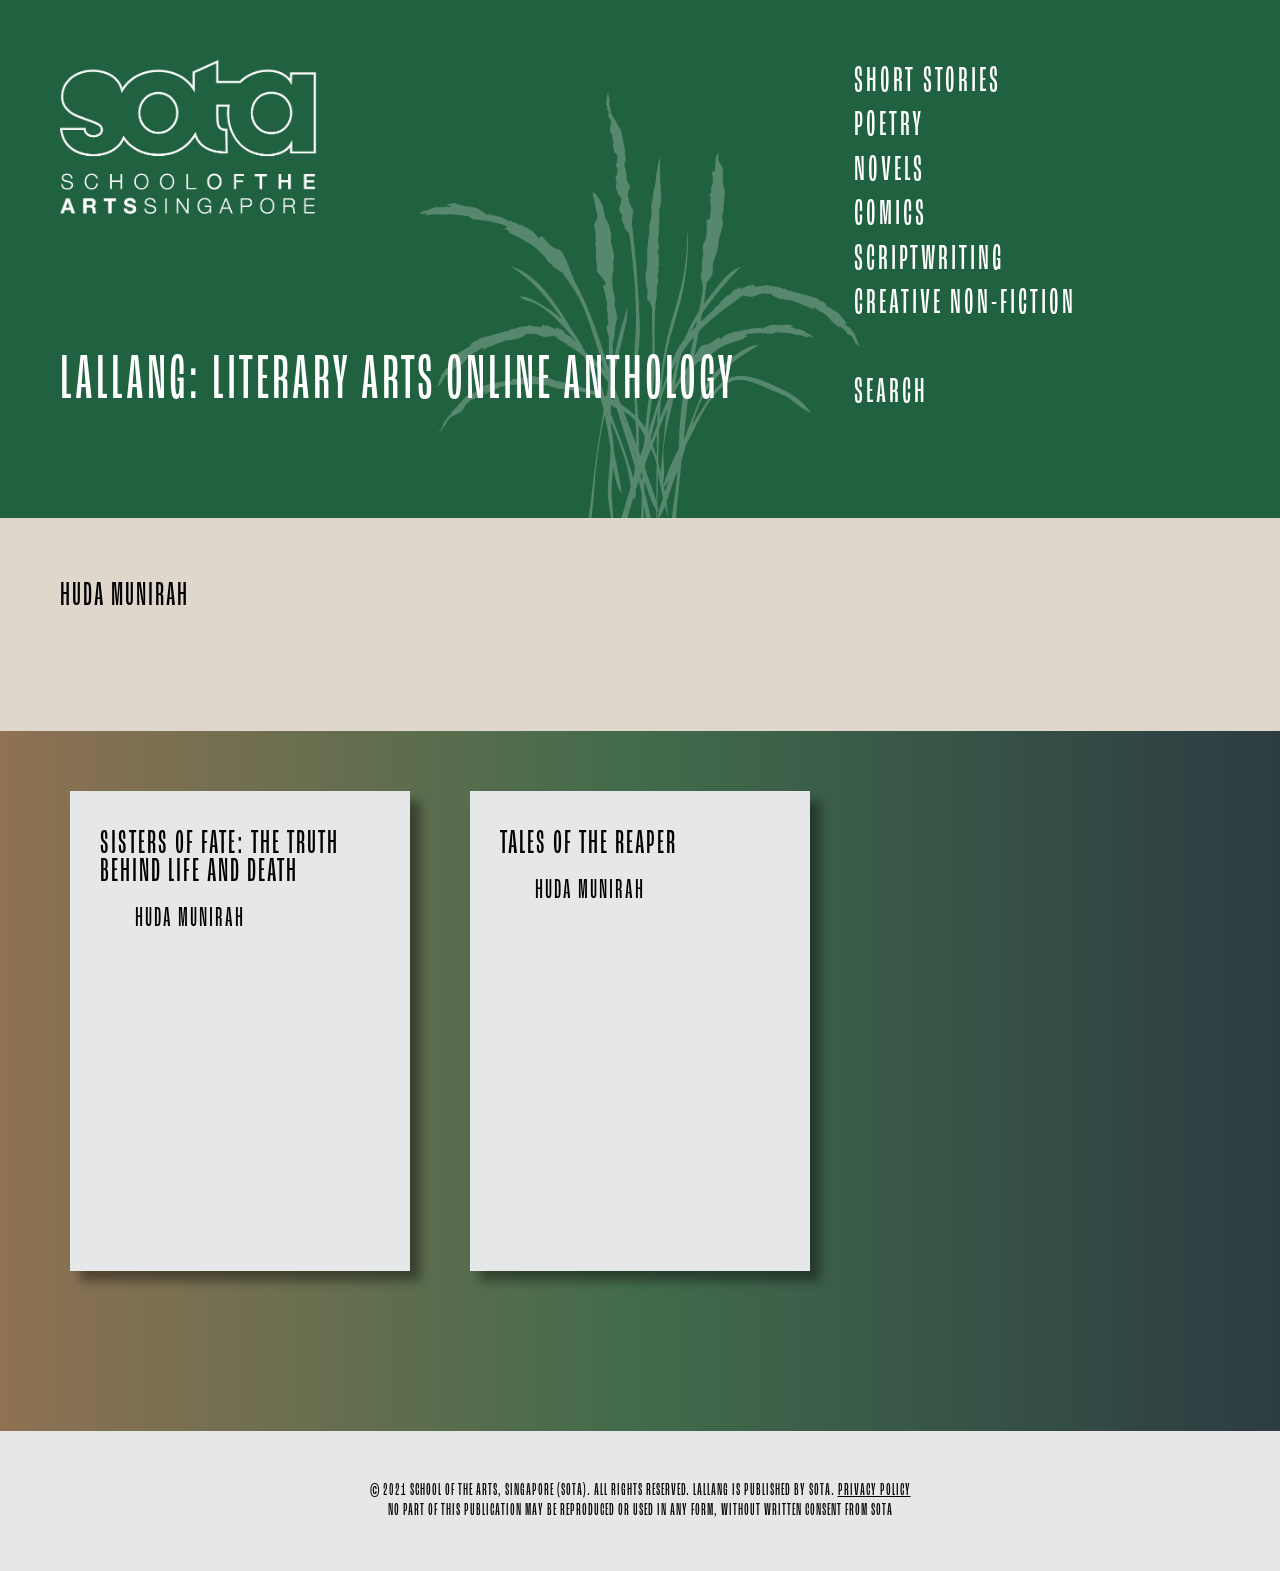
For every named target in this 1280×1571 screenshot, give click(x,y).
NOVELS (889, 170)
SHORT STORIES (927, 81)
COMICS (890, 214)
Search (891, 392)
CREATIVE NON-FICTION (965, 303)
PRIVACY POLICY (874, 1490)
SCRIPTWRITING (929, 259)
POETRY (889, 125)
